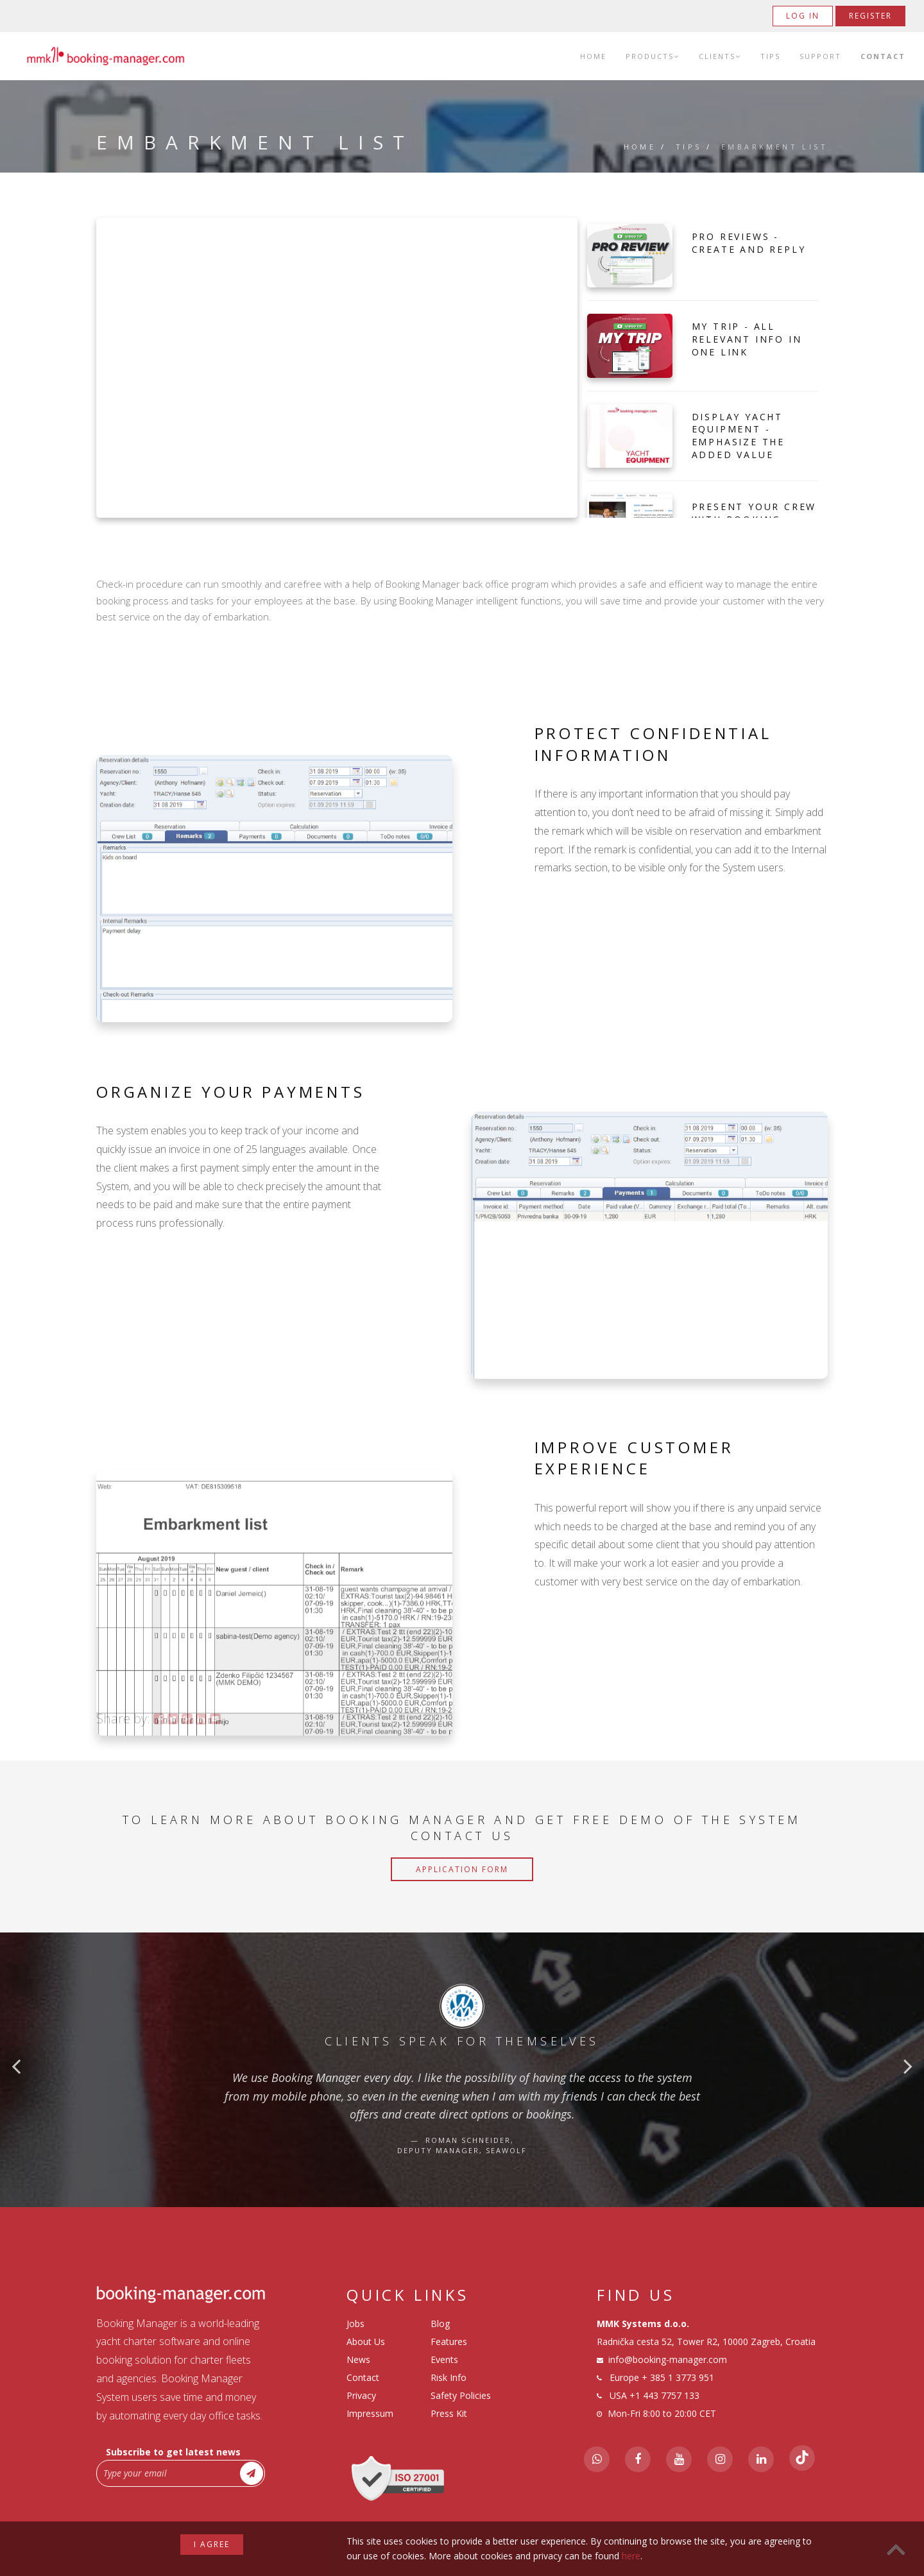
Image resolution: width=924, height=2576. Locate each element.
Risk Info (448, 2377)
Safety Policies (461, 2395)
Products (653, 56)
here (631, 2556)
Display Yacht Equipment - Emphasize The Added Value (738, 436)
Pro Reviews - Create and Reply (749, 242)
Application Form (462, 1869)
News (358, 2359)
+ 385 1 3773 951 (678, 2377)
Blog (440, 2323)
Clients (720, 56)
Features (449, 2341)
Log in (802, 15)
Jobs (355, 2323)
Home (593, 56)
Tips (770, 56)
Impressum (369, 2413)
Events (444, 2359)
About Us (365, 2341)
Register (870, 15)
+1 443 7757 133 (664, 2395)
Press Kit (449, 2413)
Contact (882, 56)
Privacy (361, 2395)
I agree (212, 2544)
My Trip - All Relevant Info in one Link (747, 338)
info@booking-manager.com (667, 2359)
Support (820, 56)
